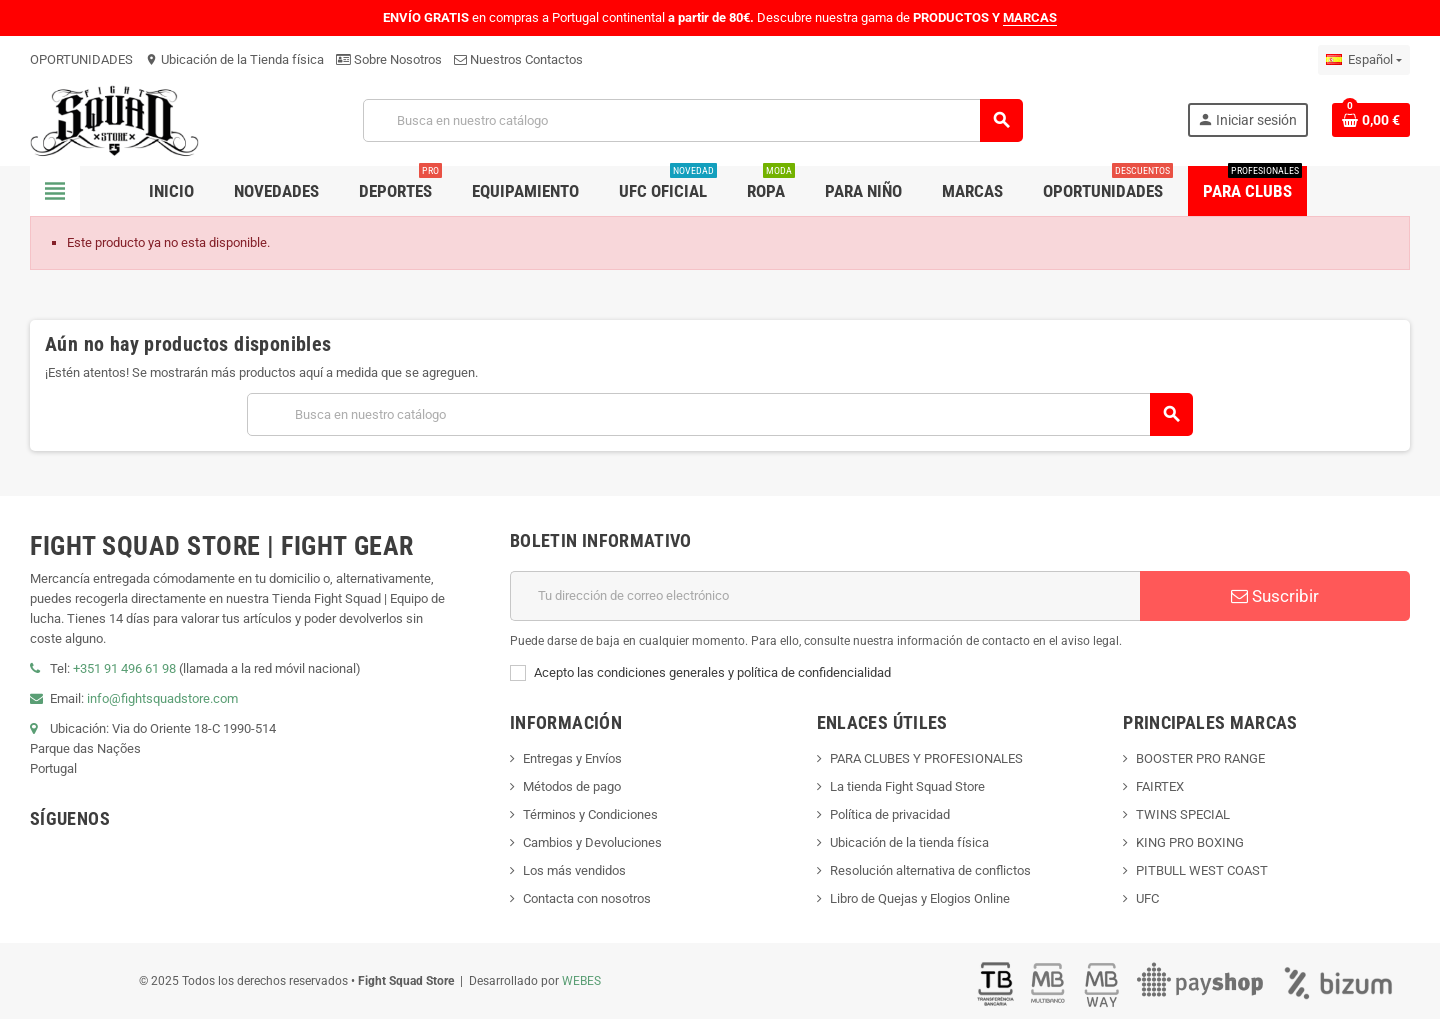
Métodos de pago (572, 786)
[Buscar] (692, 120)
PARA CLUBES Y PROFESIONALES (926, 758)
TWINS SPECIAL (1183, 814)
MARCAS (1030, 17)
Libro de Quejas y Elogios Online (920, 898)
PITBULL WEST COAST (1202, 870)
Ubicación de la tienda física (909, 842)
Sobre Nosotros (389, 59)
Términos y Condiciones (590, 814)
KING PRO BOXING (1190, 842)
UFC (1147, 898)
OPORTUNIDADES (81, 59)
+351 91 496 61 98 (124, 668)
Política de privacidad (890, 814)
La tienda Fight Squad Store (907, 786)
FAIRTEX (1160, 786)
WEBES (581, 981)
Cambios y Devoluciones (592, 842)
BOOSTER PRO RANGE (1200, 758)
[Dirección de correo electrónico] (825, 596)
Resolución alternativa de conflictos (930, 870)
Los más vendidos (574, 870)
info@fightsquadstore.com (162, 698)
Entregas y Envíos (572, 758)
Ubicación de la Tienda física (234, 59)
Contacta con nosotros (587, 898)
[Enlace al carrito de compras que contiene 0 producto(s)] (1371, 120)
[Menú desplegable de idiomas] (1364, 60)
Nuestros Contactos (518, 59)
